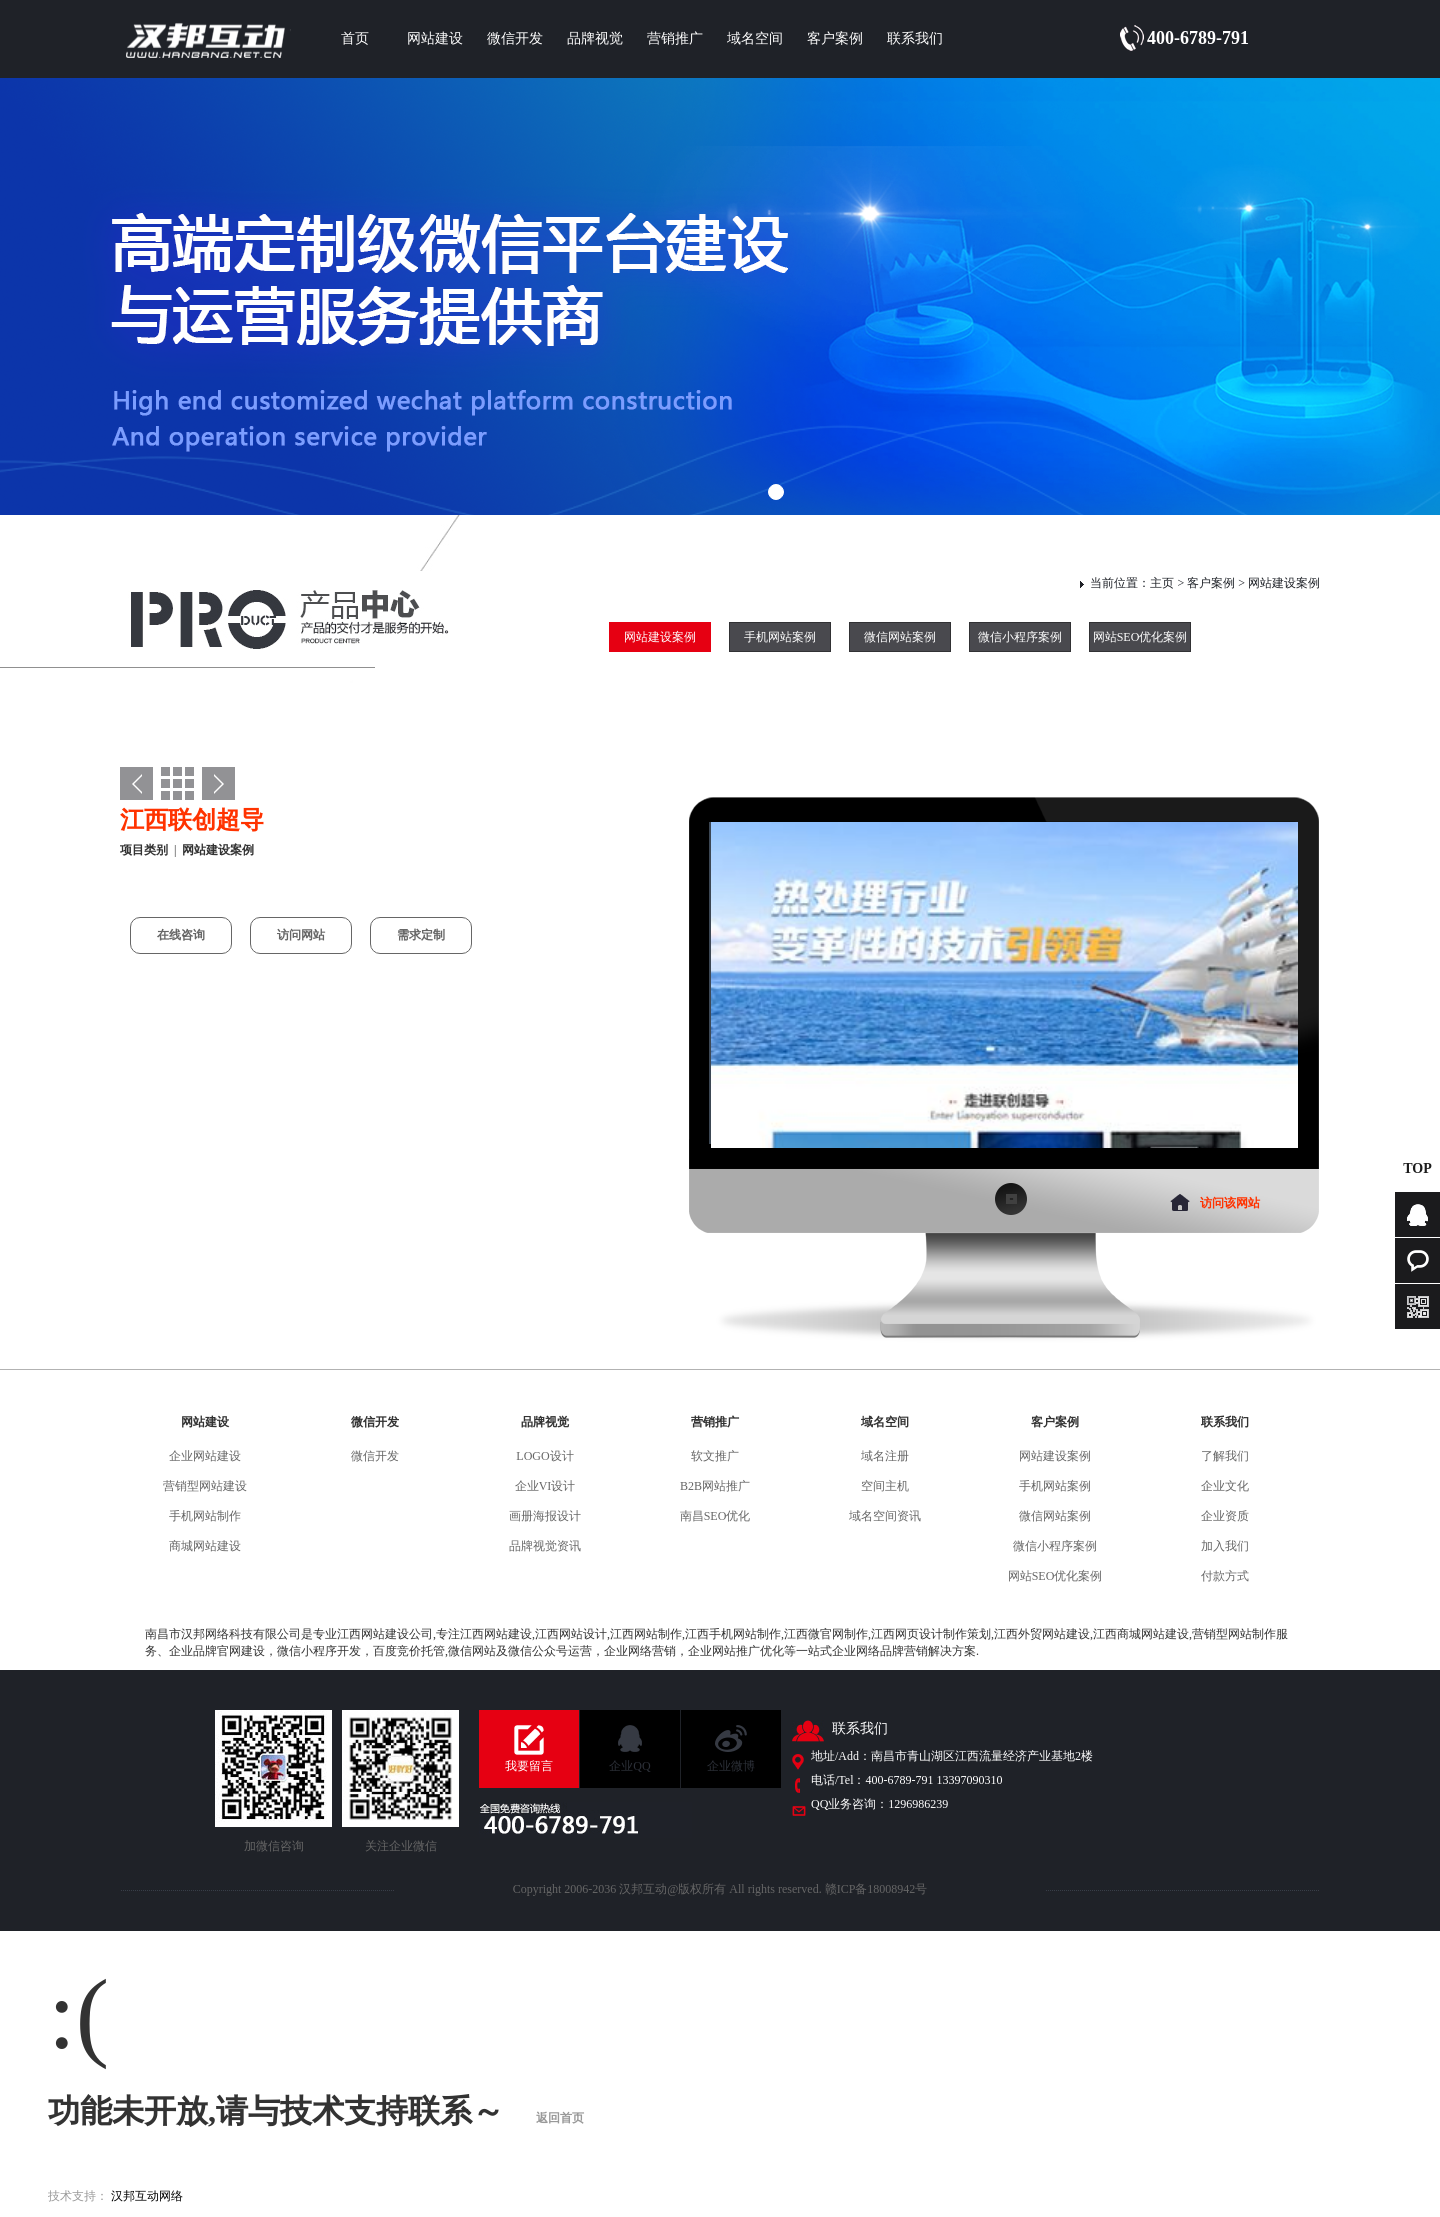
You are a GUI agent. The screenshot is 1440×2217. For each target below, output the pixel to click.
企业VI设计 (545, 1486)
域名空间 (755, 38)
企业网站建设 (205, 1456)
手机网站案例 (780, 637)
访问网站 (301, 935)
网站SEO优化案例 (1140, 637)
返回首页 (560, 2118)
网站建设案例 (1284, 583)
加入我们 (1225, 1546)
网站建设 (435, 38)
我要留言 (529, 1766)
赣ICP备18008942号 (876, 1889)
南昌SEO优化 (715, 1516)
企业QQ (629, 1766)
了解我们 (1225, 1456)
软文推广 (715, 1456)
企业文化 (1225, 1486)
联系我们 (915, 38)
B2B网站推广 (715, 1486)
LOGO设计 (544, 1456)
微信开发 (515, 38)
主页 (1162, 583)
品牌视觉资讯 (545, 1546)
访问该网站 (1230, 1203)
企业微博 (731, 1766)
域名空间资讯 (885, 1516)
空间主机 (885, 1486)
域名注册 (885, 1456)
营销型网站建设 (205, 1486)
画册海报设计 (545, 1516)
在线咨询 (181, 935)
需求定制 (421, 935)
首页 (355, 38)
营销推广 (675, 38)
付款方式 (1225, 1576)
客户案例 (835, 38)
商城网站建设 (205, 1546)
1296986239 (918, 1804)
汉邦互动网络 (147, 2196)
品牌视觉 (595, 38)
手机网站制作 (205, 1516)
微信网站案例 (900, 637)
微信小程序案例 (1020, 637)
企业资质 (1225, 1516)
